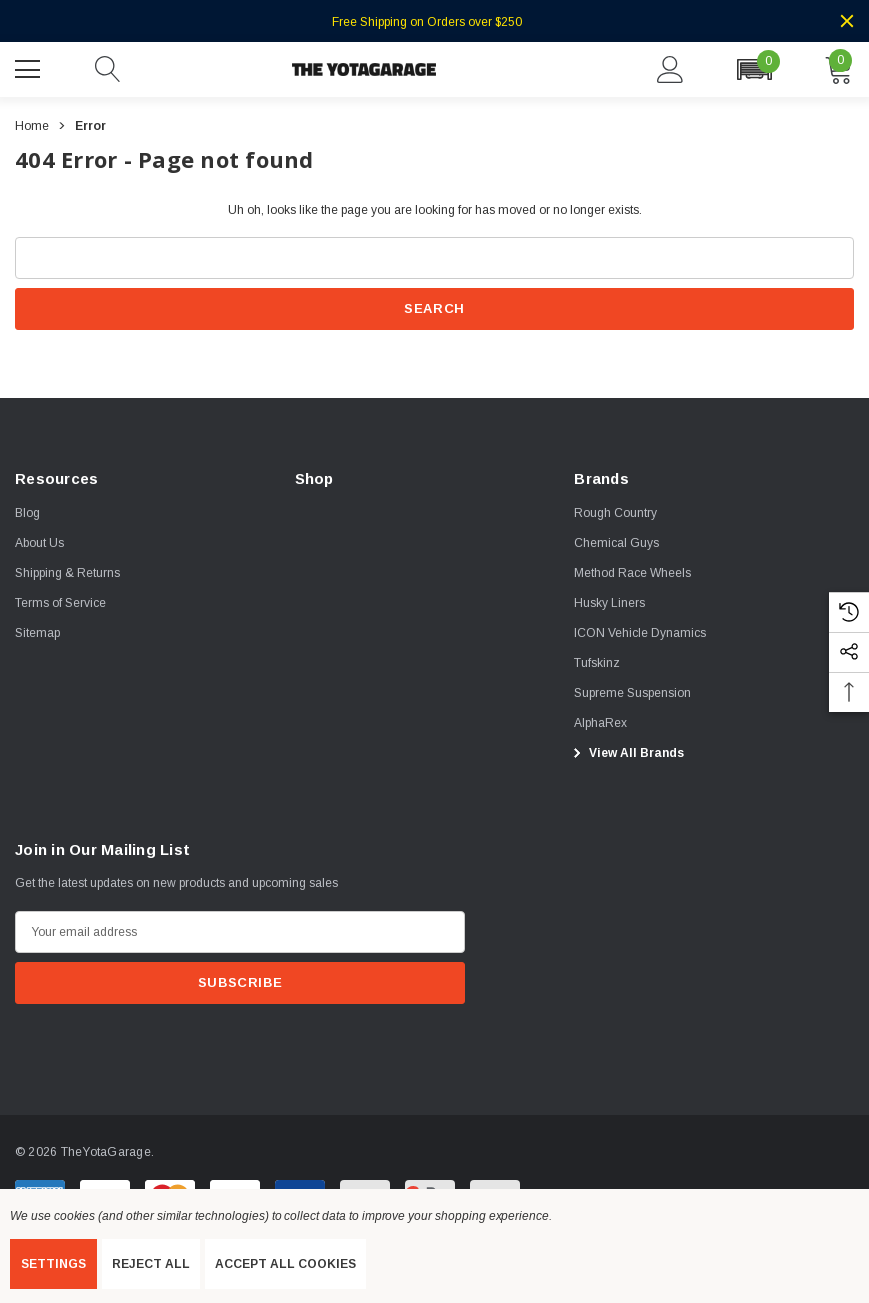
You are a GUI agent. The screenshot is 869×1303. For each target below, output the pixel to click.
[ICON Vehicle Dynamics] (640, 633)
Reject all (151, 1264)
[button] (754, 69)
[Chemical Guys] (616, 543)
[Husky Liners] (609, 603)
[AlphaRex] (600, 723)
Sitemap (37, 633)
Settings (53, 1264)
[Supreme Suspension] (632, 693)
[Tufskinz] (597, 663)
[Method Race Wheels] (632, 573)
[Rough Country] (615, 513)
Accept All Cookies (285, 1264)
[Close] (847, 21)
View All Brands (626, 753)
